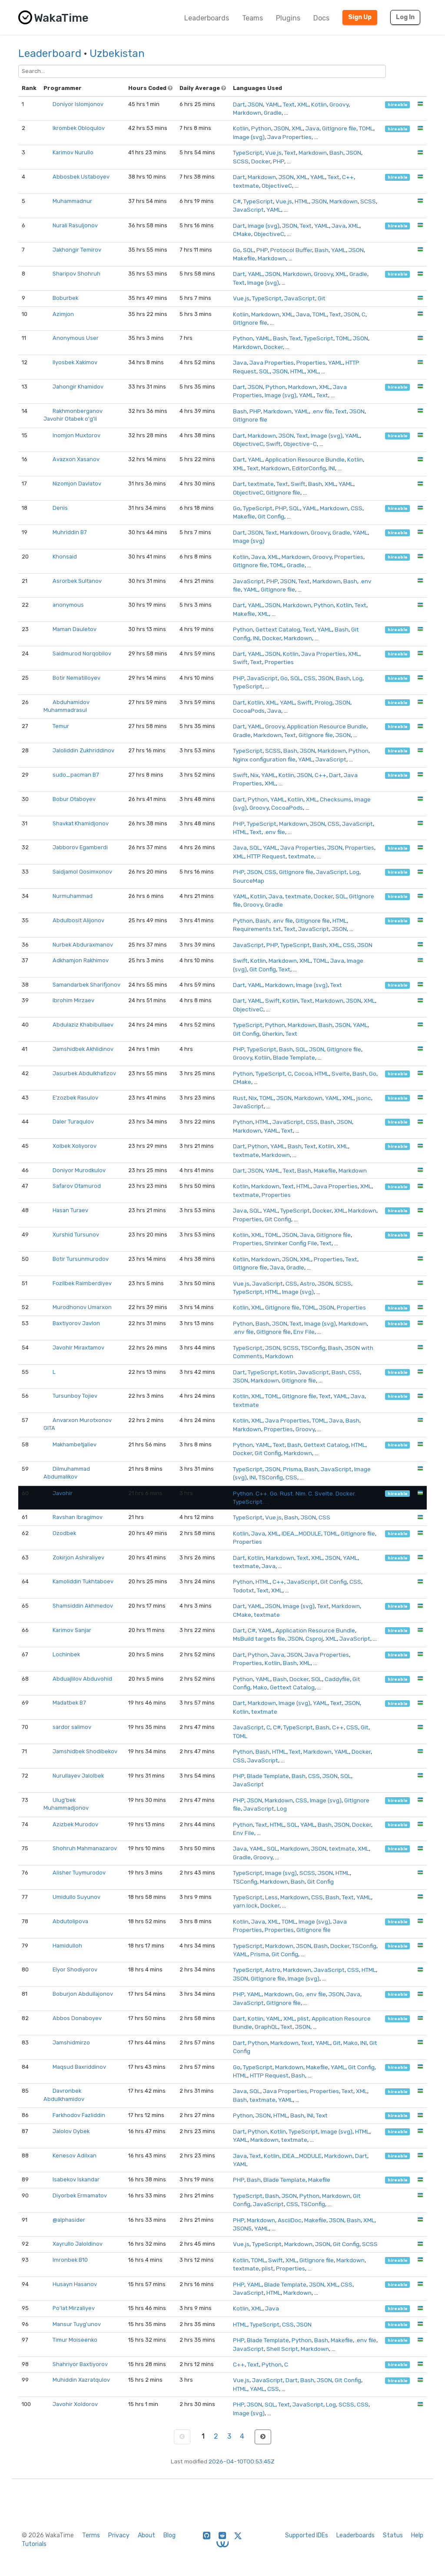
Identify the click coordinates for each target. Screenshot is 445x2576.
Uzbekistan (117, 53)
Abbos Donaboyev (77, 2018)
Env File (304, 1331)
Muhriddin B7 (70, 532)
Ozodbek (64, 1533)
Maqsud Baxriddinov (79, 2067)
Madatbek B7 (69, 1702)
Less (271, 1897)
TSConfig (313, 1347)
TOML (366, 128)
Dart (239, 104)
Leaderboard (49, 53)
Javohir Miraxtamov (78, 1347)
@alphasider (69, 2220)
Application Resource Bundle (305, 459)
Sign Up (360, 17)
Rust (239, 1097)
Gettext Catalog (278, 629)
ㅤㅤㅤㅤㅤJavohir (63, 1493)
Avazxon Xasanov (76, 459)
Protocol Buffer (291, 249)
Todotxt (243, 1590)
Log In (405, 17)
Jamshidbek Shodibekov (85, 1751)
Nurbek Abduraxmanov (83, 944)
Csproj (314, 1638)
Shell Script (282, 2348)
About (146, 2535)
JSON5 (242, 2228)
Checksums (336, 799)
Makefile (244, 258)
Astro (307, 1283)
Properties (310, 362)
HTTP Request (266, 856)
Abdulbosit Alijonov (78, 920)
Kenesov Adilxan (74, 2155)
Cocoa (303, 1073)
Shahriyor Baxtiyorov (80, 2364)
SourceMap (248, 880)
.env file (322, 411)
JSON (255, 104)
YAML (273, 104)
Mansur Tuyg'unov (77, 2324)
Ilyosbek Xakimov (75, 362)
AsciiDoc (290, 2220)
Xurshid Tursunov (76, 1234)
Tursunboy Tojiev (75, 1396)
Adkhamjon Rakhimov (81, 960)
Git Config (271, 516)
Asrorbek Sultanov (77, 581)
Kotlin (319, 104)
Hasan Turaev (70, 1210)
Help (417, 2535)
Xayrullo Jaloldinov (78, 2243)
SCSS (241, 161)
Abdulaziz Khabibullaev (83, 1024)
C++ (348, 176)
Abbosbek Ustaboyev (81, 176)
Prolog (323, 702)
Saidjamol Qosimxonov (82, 871)
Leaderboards (206, 18)
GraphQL (266, 2026)
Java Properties (289, 136)
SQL (248, 249)
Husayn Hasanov (75, 2284)
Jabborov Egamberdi (80, 847)
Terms (91, 2535)
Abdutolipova (70, 1921)
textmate (246, 185)
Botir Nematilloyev (76, 678)
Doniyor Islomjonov (78, 104)
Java (312, 128)
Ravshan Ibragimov (78, 1517)
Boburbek (65, 298)
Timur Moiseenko (75, 2340)
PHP (278, 161)
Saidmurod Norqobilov (82, 653)
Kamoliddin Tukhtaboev (83, 1581)
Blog (169, 2535)
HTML (302, 201)
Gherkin (272, 1033)
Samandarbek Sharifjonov (86, 984)
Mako (260, 1687)
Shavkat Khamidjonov (81, 823)
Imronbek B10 (70, 2260)
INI (332, 468)
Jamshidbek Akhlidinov (83, 1049)
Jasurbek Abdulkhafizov (84, 1073)
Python (261, 128)
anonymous (68, 605)
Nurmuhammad (73, 896)
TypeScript (247, 152)
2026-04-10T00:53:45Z (242, 2461)
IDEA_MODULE (301, 1533)
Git (321, 298)
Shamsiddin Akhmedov (83, 1605)
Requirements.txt (257, 928)
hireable (398, 104)
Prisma (292, 1469)
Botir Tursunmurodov (81, 1259)
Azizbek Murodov (75, 1824)
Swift (273, 443)
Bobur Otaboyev (74, 799)
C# (237, 201)
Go (236, 249)
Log (357, 678)
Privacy (119, 2535)
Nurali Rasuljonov (75, 225)
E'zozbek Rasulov (75, 1097)
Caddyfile (337, 1678)
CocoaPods (249, 710)
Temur (61, 726)
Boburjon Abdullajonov (83, 1994)
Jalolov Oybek (71, 2131)
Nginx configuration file (264, 759)
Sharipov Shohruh (76, 273)
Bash (336, 152)
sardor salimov (72, 1727)
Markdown (247, 112)
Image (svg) (249, 136)
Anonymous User (76, 338)
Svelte (341, 1073)
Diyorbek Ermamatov (80, 2195)
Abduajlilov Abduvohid (82, 1678)
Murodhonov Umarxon (82, 1307)
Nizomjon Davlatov (77, 483)
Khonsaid (65, 556)
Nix (254, 774)
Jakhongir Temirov (77, 249)
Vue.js (273, 152)
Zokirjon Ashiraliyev (78, 1557)
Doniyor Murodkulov (79, 1170)
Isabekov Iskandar (76, 2179)
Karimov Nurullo (73, 152)
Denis (60, 508)
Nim (301, 1493)
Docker (260, 161)
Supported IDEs (306, 2535)
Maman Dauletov (74, 629)
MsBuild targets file (259, 1638)
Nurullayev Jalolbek (78, 1775)
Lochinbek (66, 1654)
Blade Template (294, 1057)
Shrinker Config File (291, 1243)
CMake (242, 233)
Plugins (288, 18)
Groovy (339, 104)
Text (289, 104)
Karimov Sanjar (72, 1630)
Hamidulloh (67, 1945)
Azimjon (63, 314)
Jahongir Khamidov (78, 386)
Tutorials (34, 2544)
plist (303, 2018)
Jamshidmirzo (71, 2042)
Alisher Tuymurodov (79, 1872)
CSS (356, 508)
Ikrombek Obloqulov (79, 128)
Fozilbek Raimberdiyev (82, 1283)
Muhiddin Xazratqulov (81, 2380)
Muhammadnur (72, 201)
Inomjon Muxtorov (76, 435)
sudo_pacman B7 (76, 774)
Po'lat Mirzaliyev (74, 2308)
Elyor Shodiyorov (75, 1969)
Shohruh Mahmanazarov (85, 1848)
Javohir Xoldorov (75, 2404)
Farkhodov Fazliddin (79, 2115)
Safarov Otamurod (77, 1186)
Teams (252, 18)
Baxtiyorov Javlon (76, 1323)
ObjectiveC (277, 185)
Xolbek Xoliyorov (74, 1146)
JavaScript (248, 209)
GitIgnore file (339, 128)
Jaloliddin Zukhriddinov (83, 750)
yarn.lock (245, 1905)
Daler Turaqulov (73, 1121)
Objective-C (300, 443)
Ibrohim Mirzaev (73, 1000)
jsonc (363, 1097)
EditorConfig (309, 468)
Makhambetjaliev (74, 1444)
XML (303, 104)
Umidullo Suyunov (76, 1897)
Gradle (273, 112)
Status (393, 2535)
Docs (321, 18)
